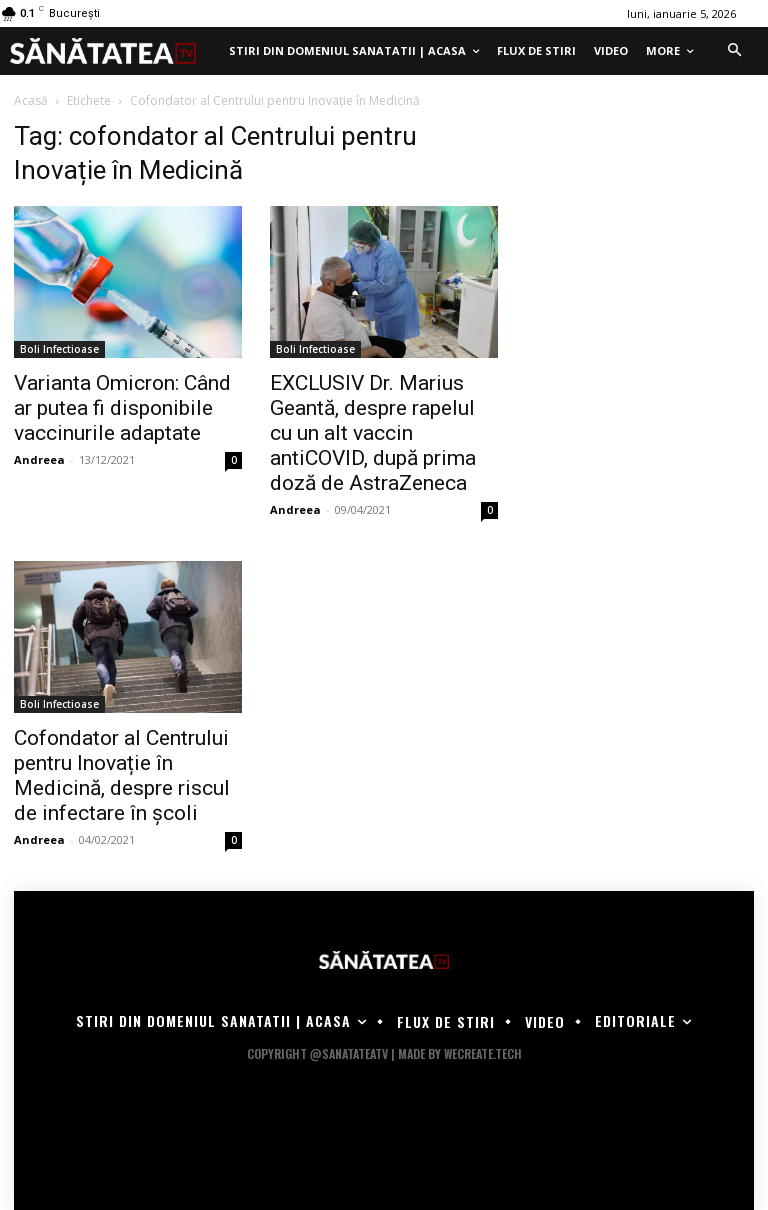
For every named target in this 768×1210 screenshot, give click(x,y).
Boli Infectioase (59, 349)
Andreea (39, 459)
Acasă (31, 100)
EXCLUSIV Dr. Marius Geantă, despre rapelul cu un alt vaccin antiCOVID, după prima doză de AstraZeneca (373, 433)
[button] (734, 51)
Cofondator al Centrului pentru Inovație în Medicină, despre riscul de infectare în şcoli (122, 775)
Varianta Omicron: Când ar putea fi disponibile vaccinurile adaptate (122, 408)
